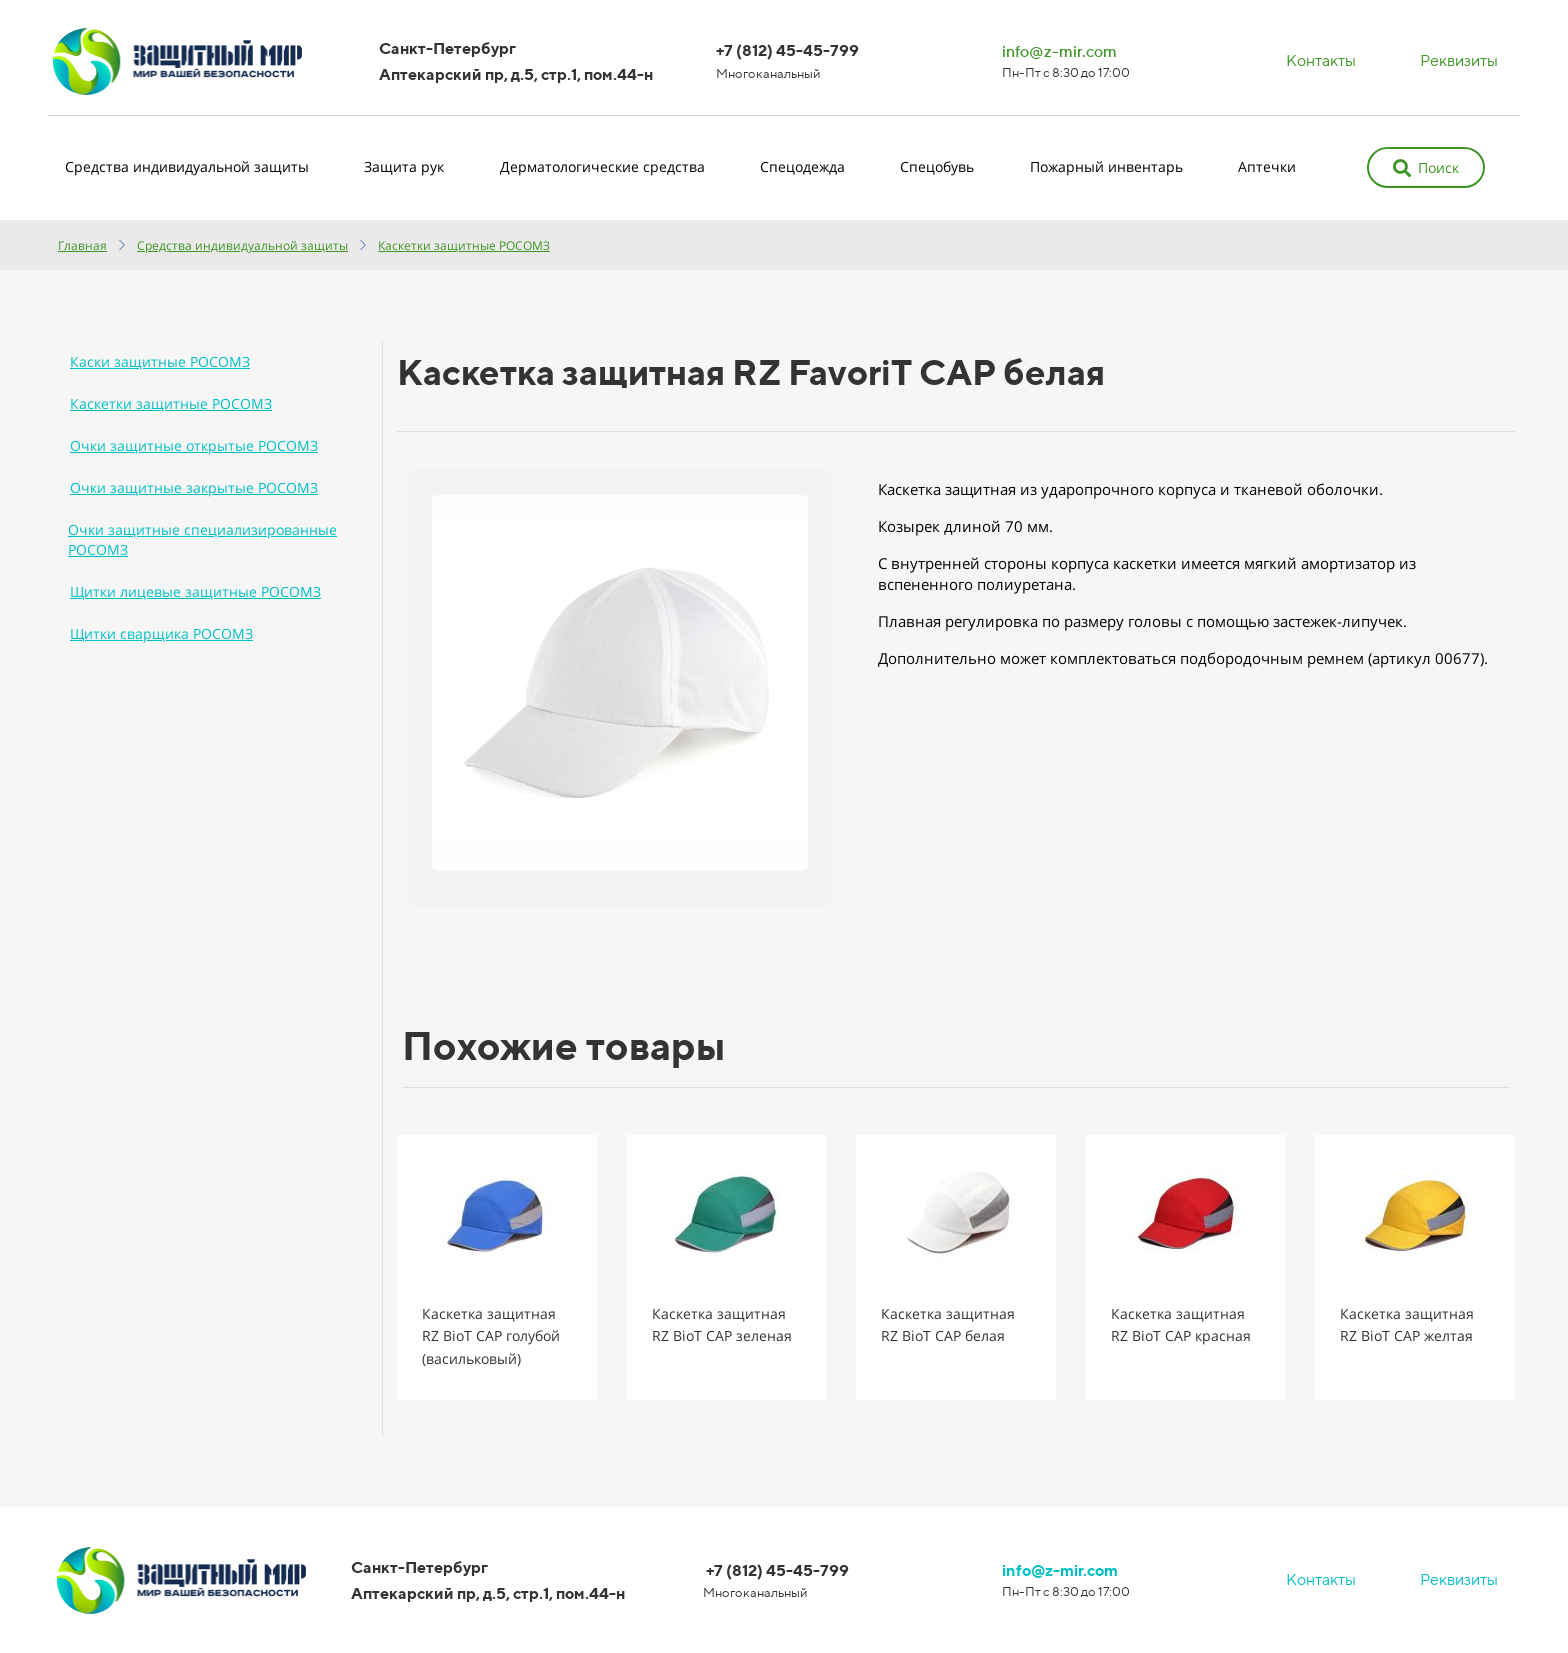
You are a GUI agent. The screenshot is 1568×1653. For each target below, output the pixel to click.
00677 (1457, 658)
